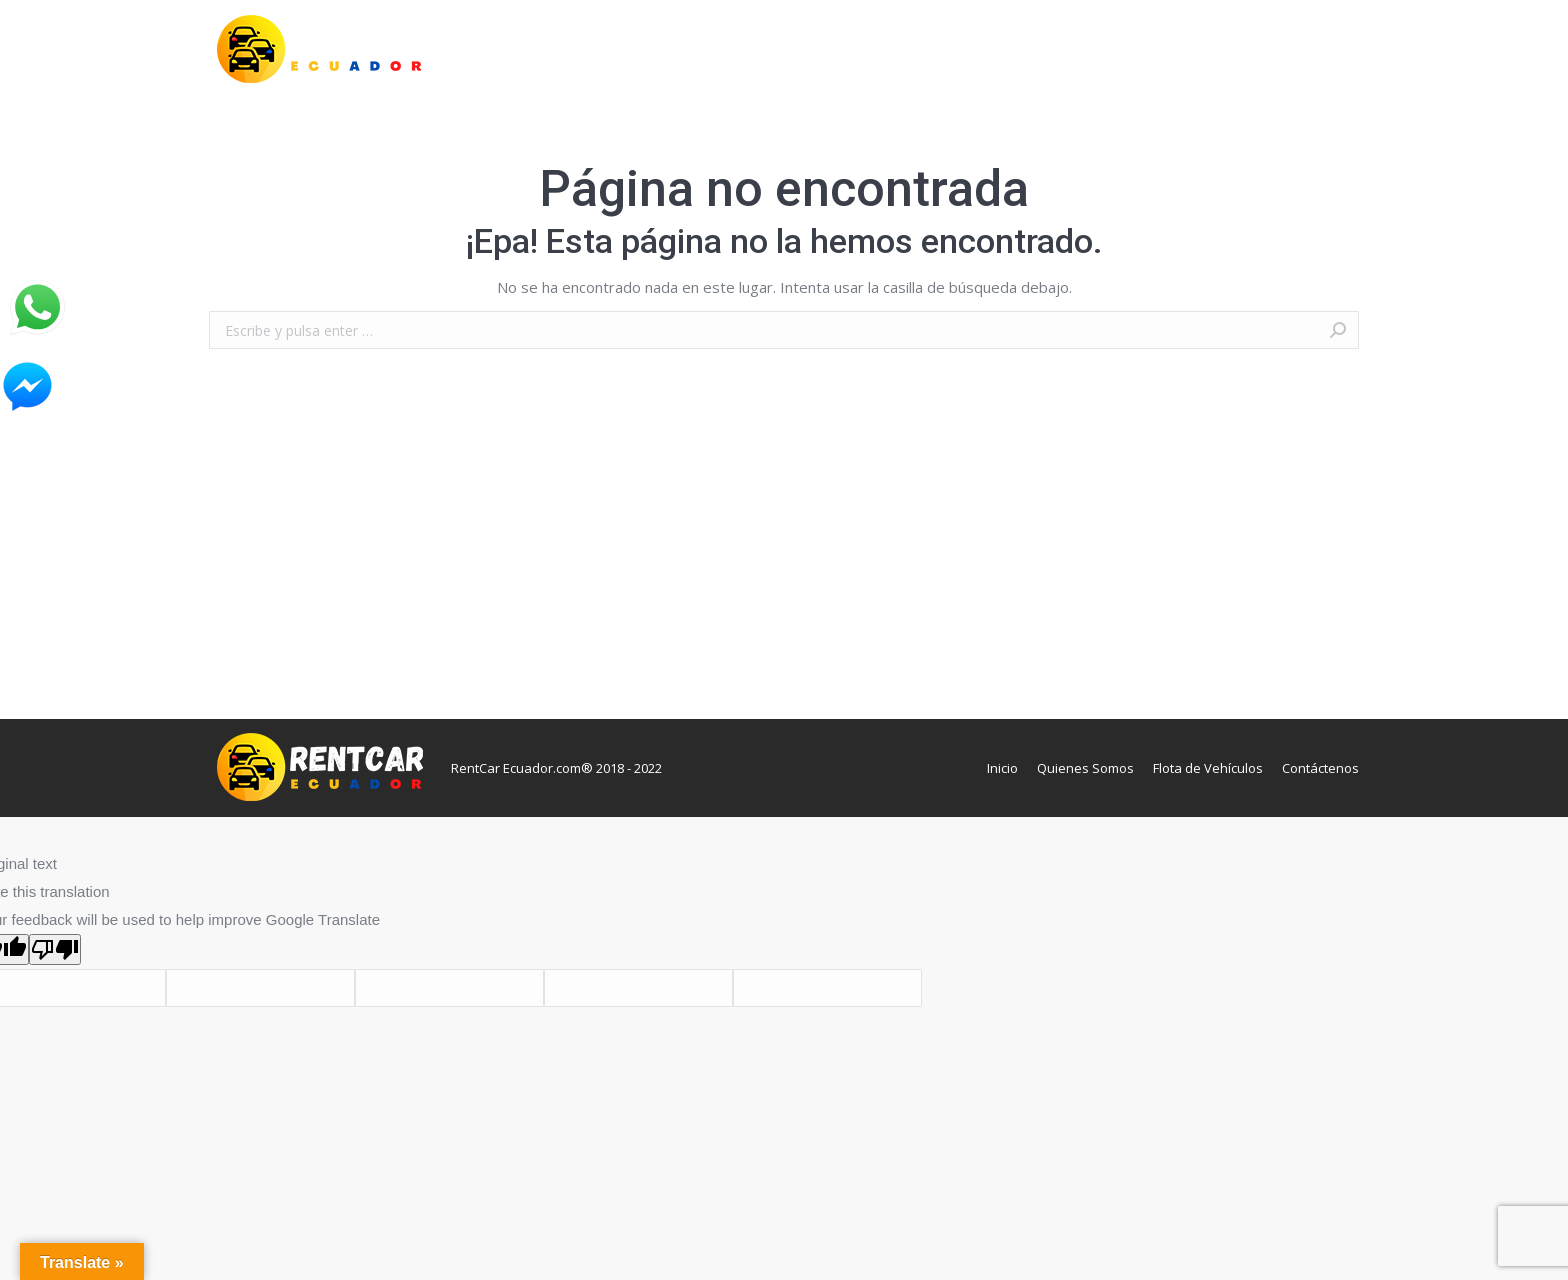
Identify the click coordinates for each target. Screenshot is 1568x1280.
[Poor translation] (55, 949)
